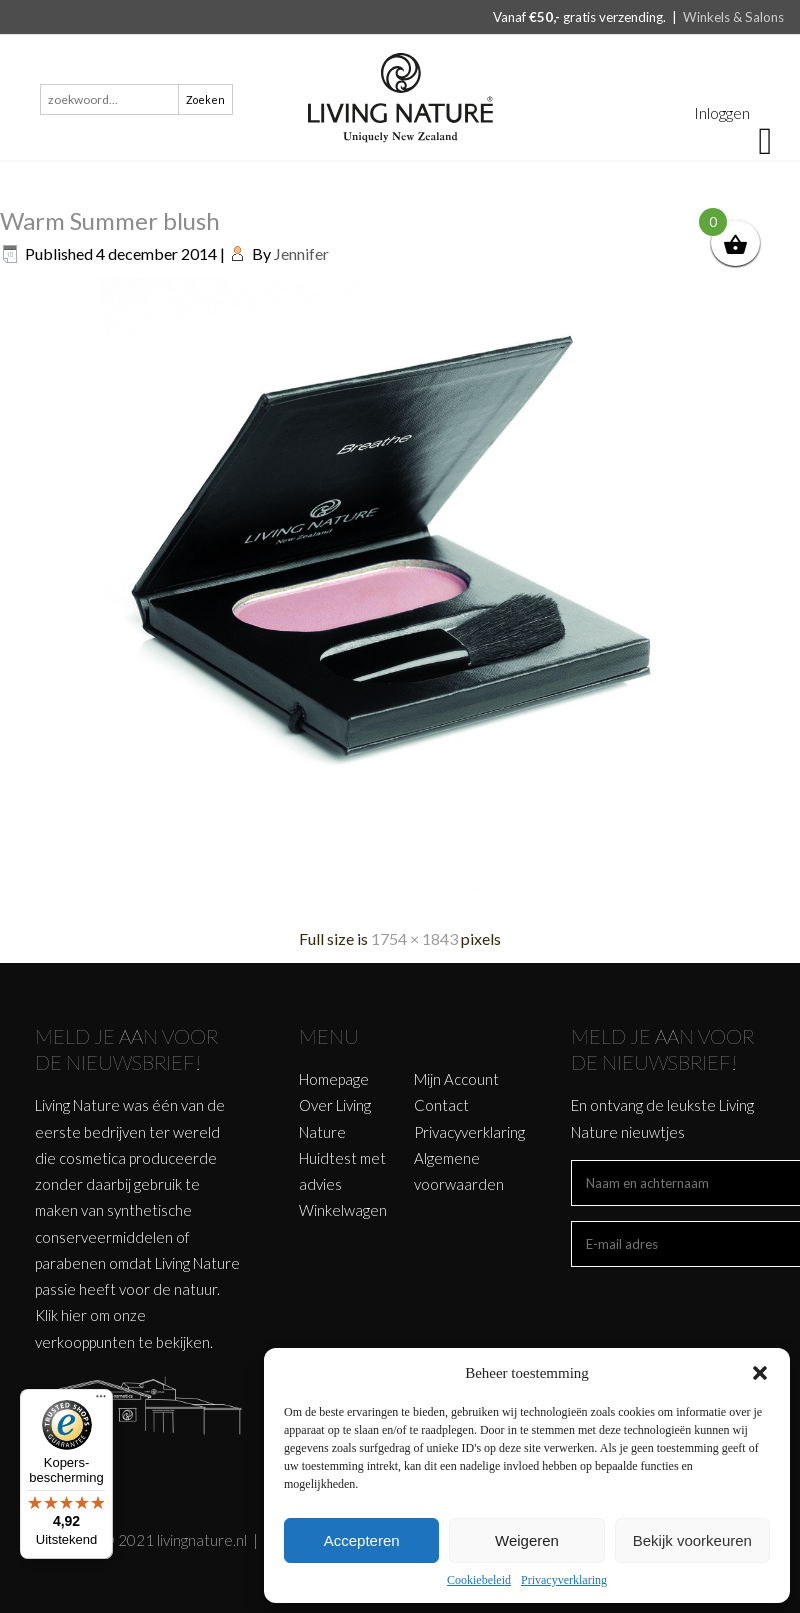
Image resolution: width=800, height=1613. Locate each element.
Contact (441, 1105)
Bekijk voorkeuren (692, 1540)
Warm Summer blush (110, 220)
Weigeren (527, 1540)
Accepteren (362, 1540)
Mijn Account (456, 1079)
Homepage (334, 1079)
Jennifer (301, 253)
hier (74, 1315)
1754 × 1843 (414, 938)
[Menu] (101, 1401)
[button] (760, 1373)
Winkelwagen (343, 1210)
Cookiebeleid (479, 1580)
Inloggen (722, 112)
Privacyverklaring (564, 1580)
